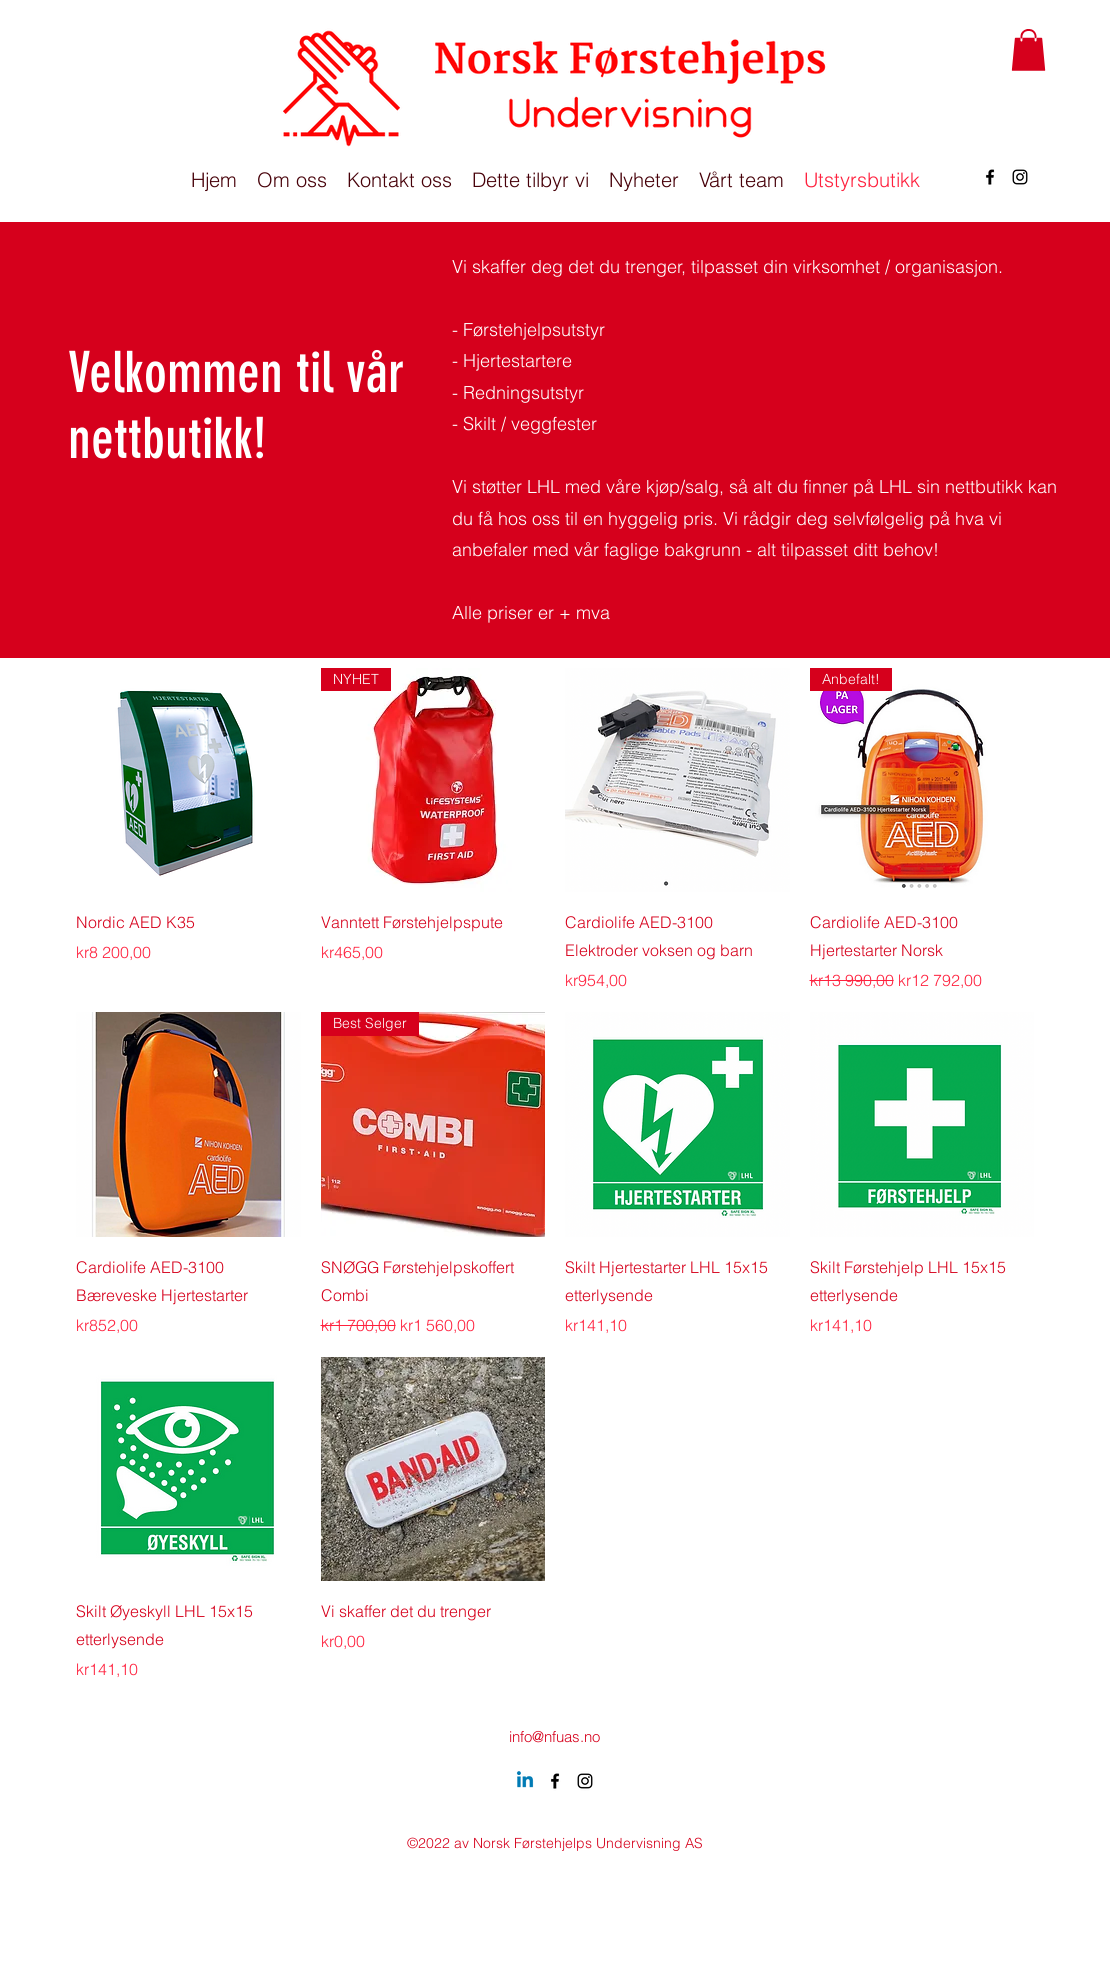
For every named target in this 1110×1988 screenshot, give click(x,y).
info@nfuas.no (554, 1736)
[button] (1028, 50)
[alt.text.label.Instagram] (1020, 177)
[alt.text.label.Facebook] (990, 177)
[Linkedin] (525, 1781)
